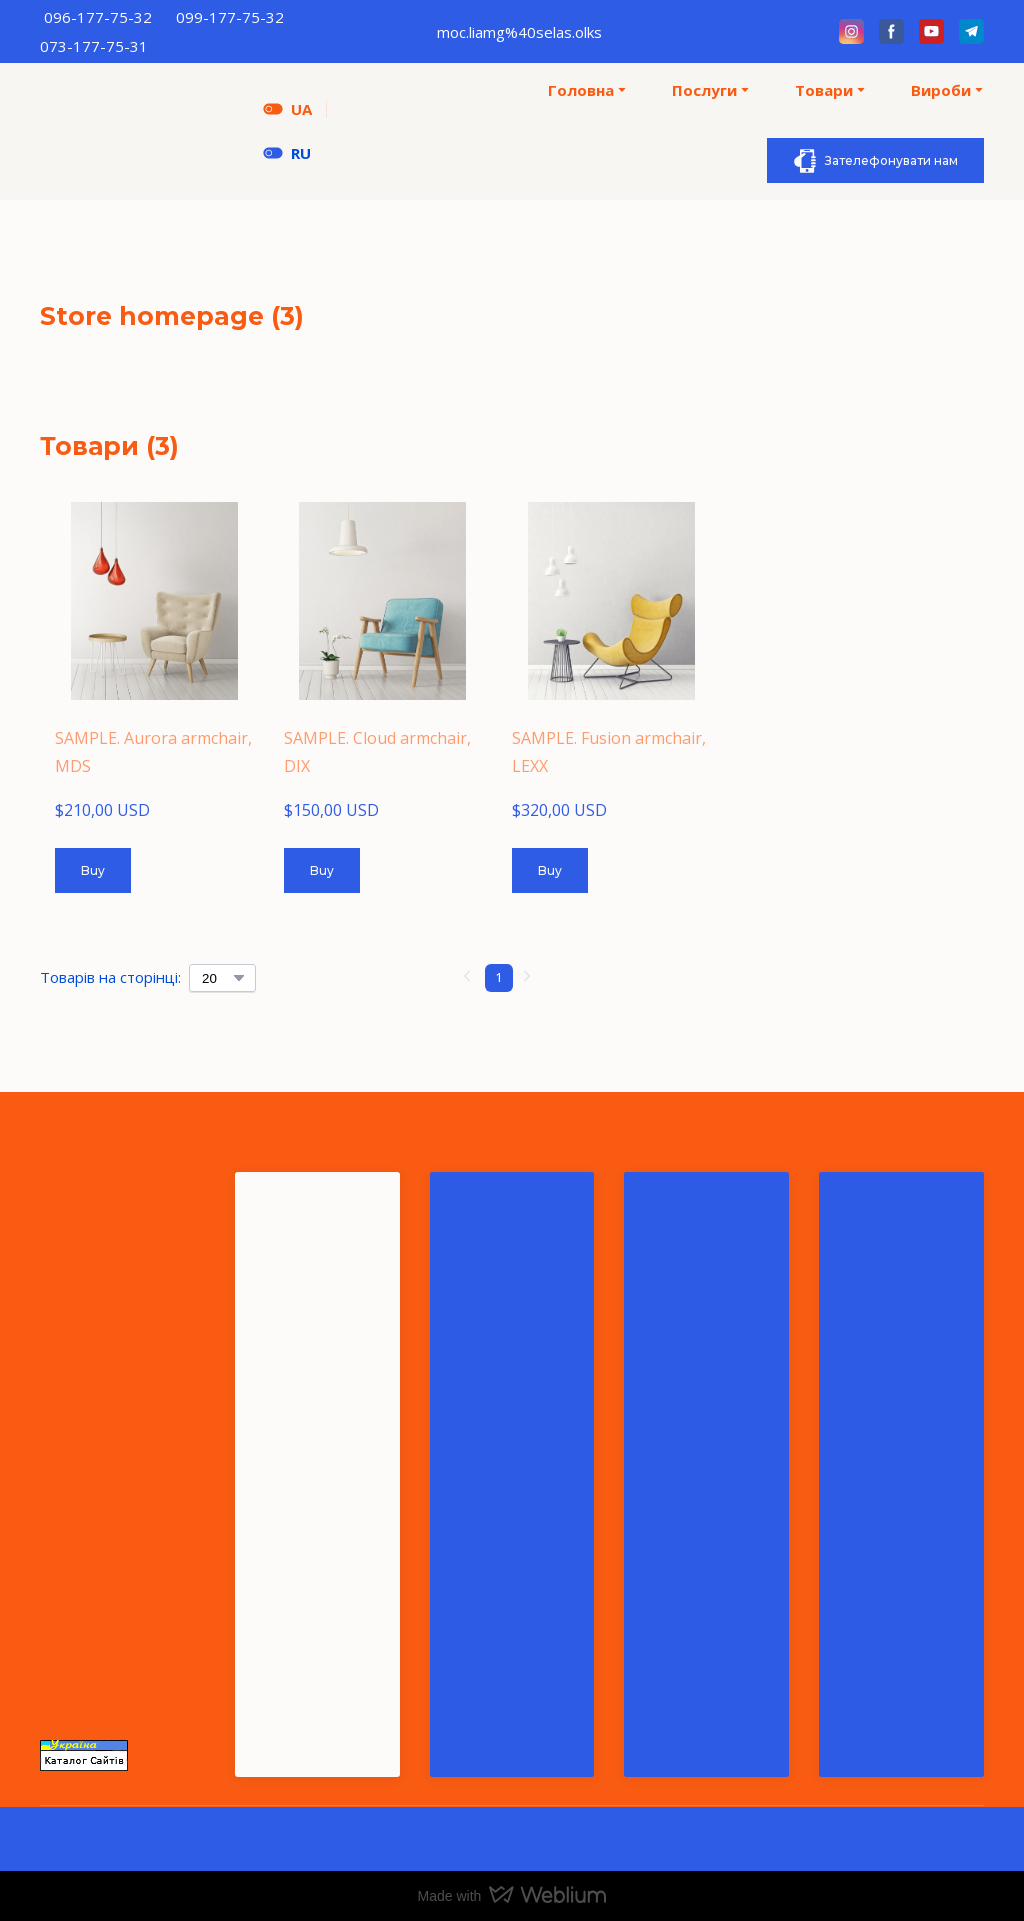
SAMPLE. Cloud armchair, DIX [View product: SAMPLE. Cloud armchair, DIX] (377, 752)
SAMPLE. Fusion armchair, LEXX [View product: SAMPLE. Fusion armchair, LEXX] (609, 752)
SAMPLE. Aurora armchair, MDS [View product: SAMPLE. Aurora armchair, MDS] (153, 752)
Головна (581, 90)
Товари (824, 90)
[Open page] (273, 153)
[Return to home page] (136, 131)
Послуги (704, 90)
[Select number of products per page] (222, 978)
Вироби (941, 90)
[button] (851, 31)
